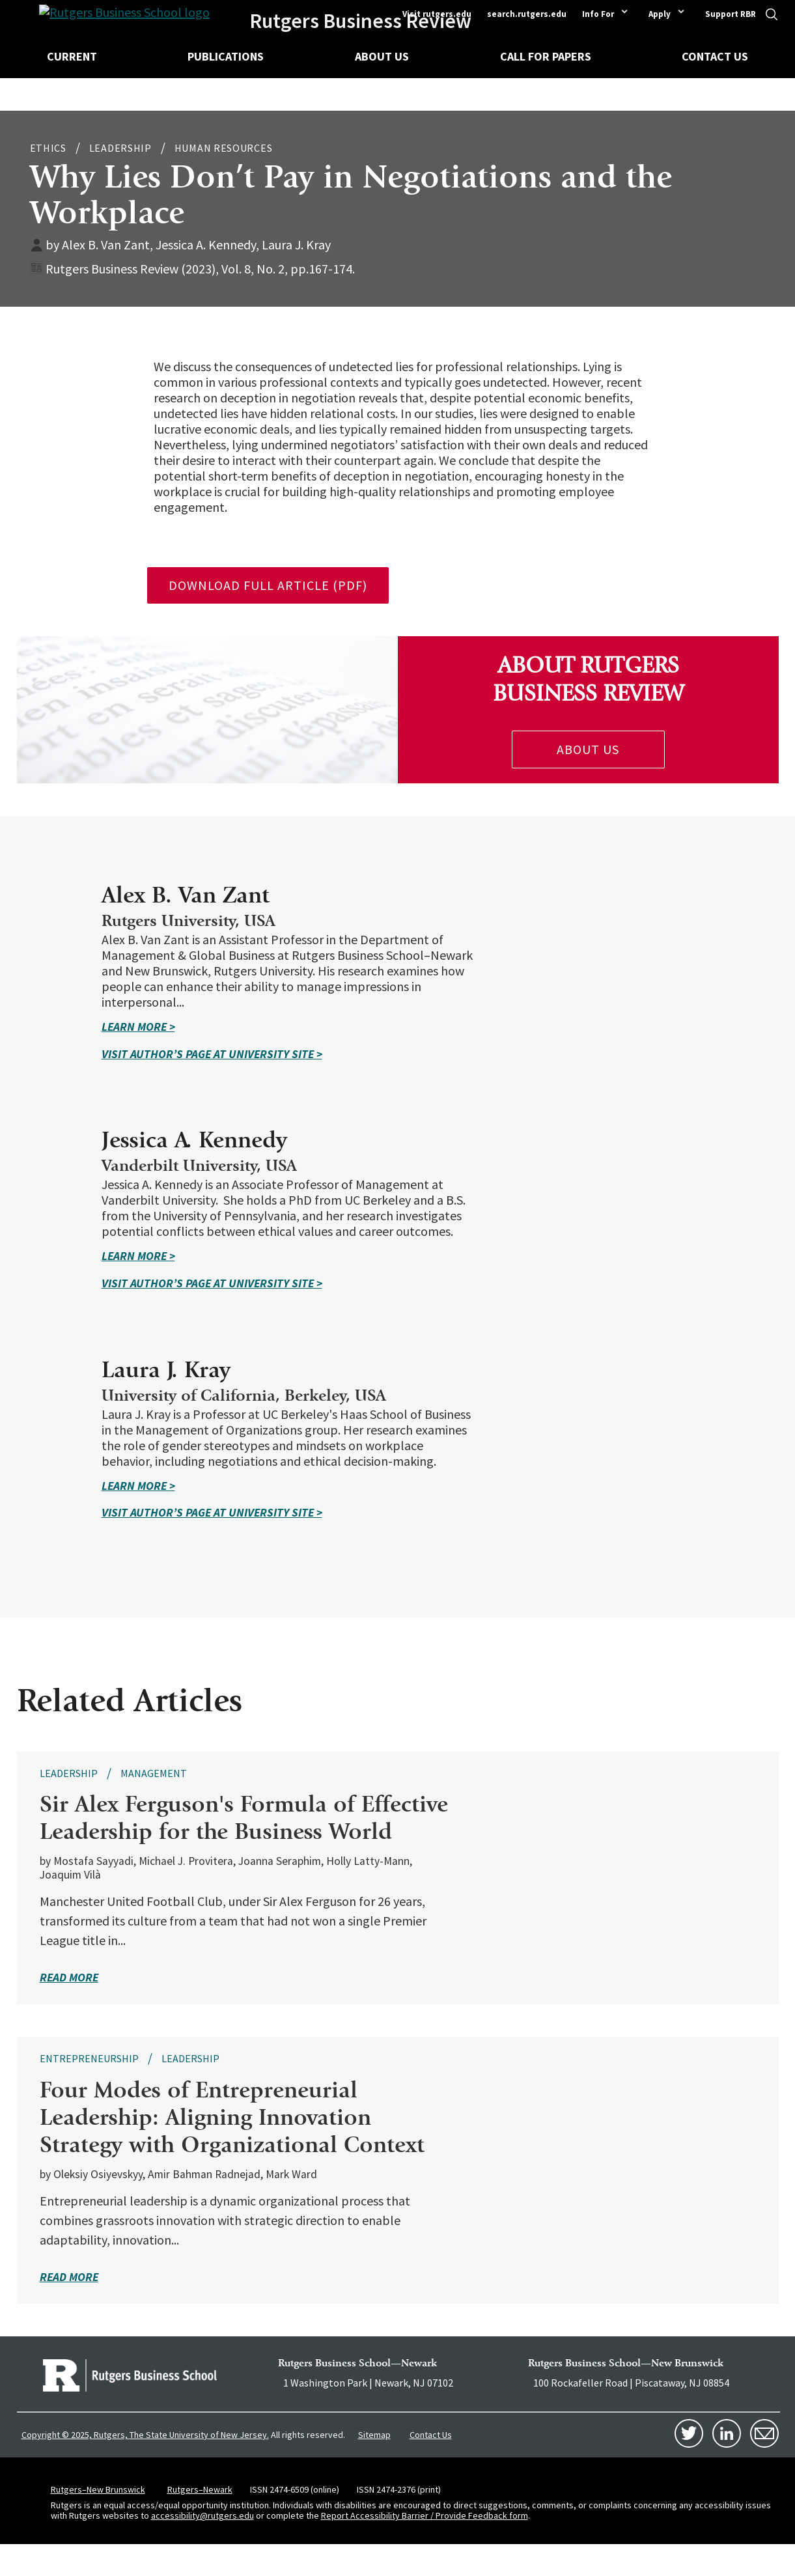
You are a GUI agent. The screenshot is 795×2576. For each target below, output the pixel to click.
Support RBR (730, 14)
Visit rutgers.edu (436, 14)
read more (69, 2008)
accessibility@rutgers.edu (202, 2547)
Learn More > (314, 1027)
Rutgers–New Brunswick (98, 2520)
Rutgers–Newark (199, 2520)
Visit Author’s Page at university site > (387, 1054)
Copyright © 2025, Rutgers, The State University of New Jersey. (145, 2466)
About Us (382, 56)
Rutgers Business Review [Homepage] (366, 21)
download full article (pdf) (268, 585)
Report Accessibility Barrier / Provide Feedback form (424, 2547)
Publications (226, 56)
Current (72, 56)
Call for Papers (545, 56)
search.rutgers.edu (526, 14)
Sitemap (374, 2465)
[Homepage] (107, 21)
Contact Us (715, 56)
